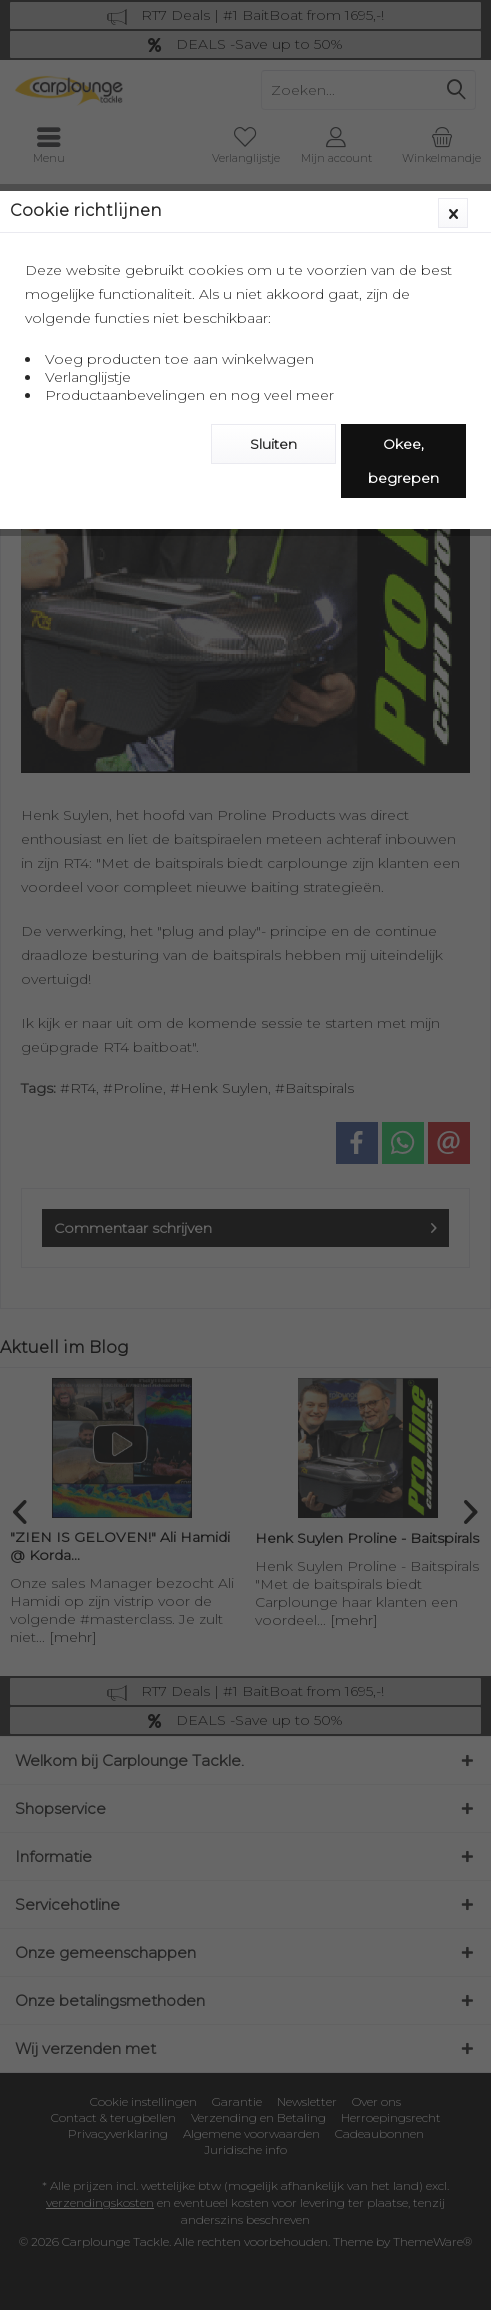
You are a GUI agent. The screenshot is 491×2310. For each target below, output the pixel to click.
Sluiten (273, 444)
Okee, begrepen (403, 461)
